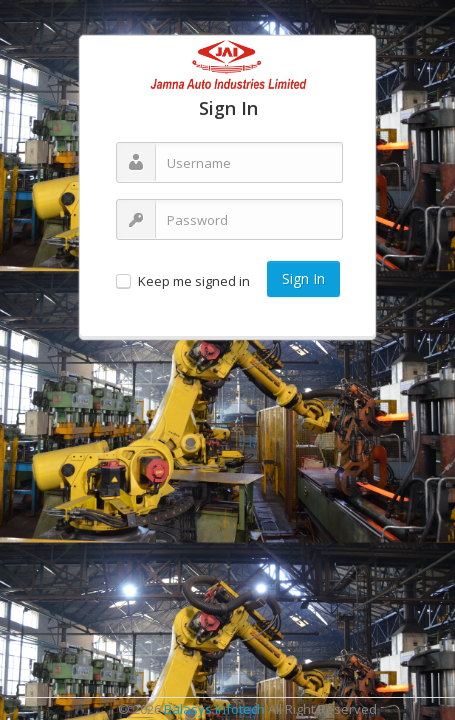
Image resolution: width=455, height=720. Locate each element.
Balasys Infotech (214, 709)
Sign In (303, 278)
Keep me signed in (194, 281)
